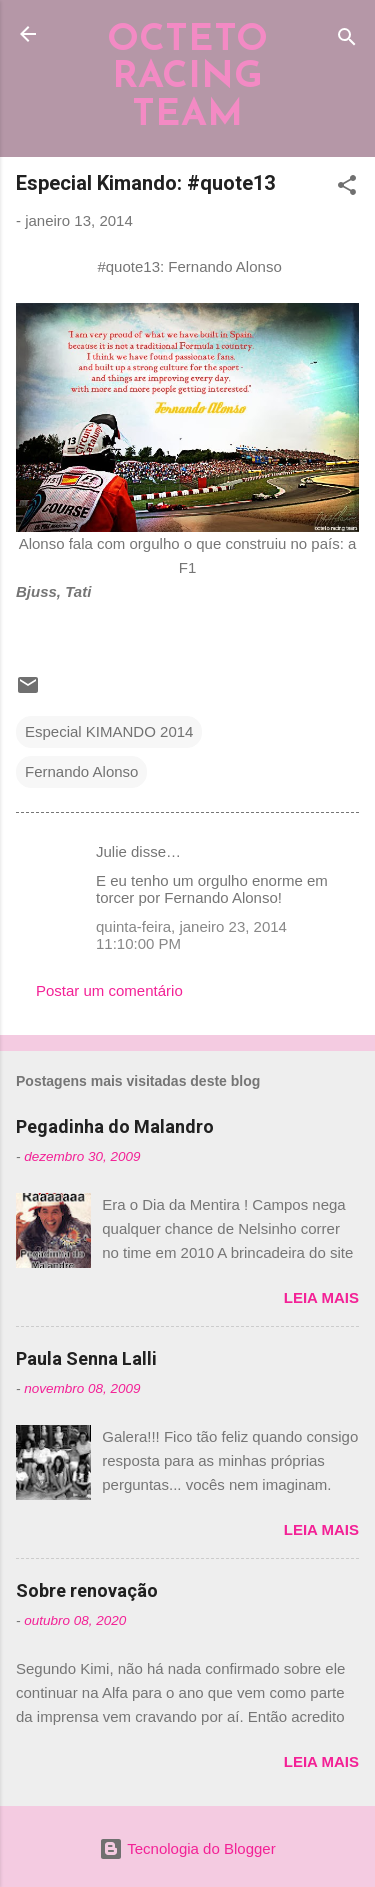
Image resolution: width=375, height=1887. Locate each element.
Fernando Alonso (81, 771)
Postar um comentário (109, 990)
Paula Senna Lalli (86, 1358)
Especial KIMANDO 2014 (109, 731)
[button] (347, 188)
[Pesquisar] (347, 40)
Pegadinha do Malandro (115, 1126)
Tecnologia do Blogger (187, 1848)
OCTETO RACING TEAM (187, 78)
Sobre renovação (87, 1590)
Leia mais (321, 1297)
